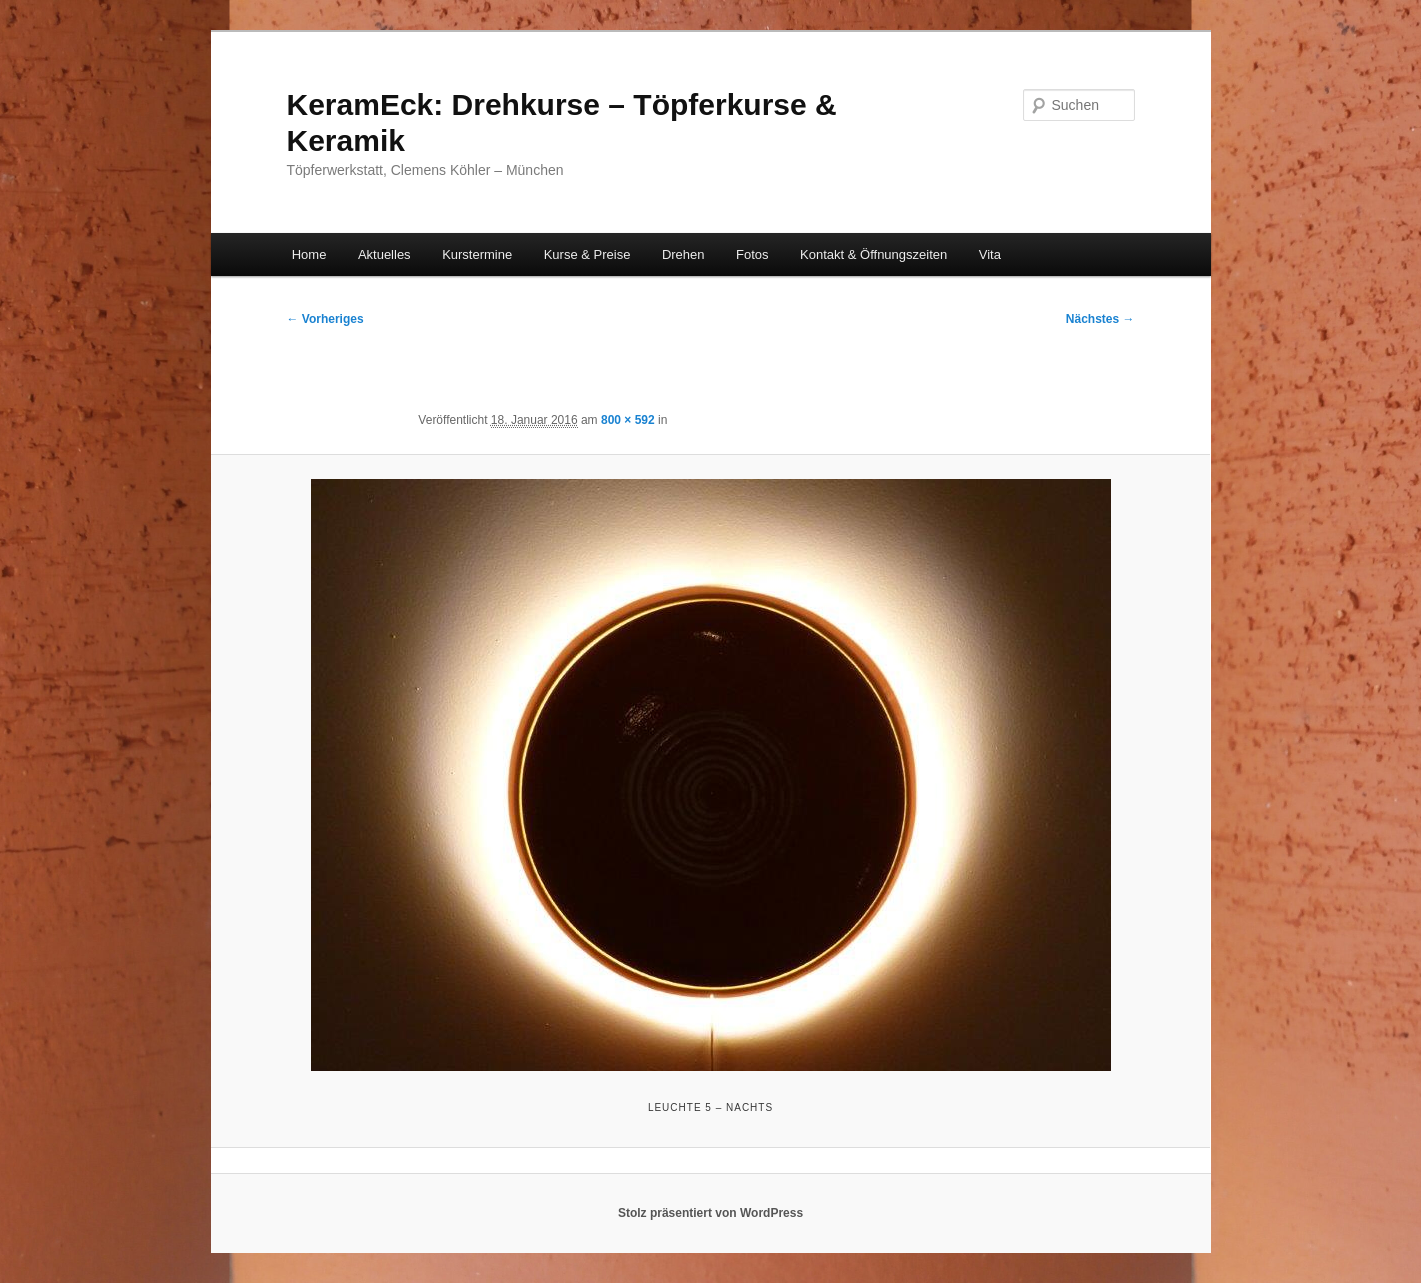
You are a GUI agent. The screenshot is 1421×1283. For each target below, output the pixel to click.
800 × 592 (628, 420)
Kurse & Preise (587, 254)
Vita (990, 254)
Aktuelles (384, 254)
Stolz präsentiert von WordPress (710, 1213)
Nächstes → (1100, 319)
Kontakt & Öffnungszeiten (873, 254)
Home (309, 254)
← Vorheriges (325, 319)
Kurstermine (477, 254)
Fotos (752, 254)
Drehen (683, 254)
